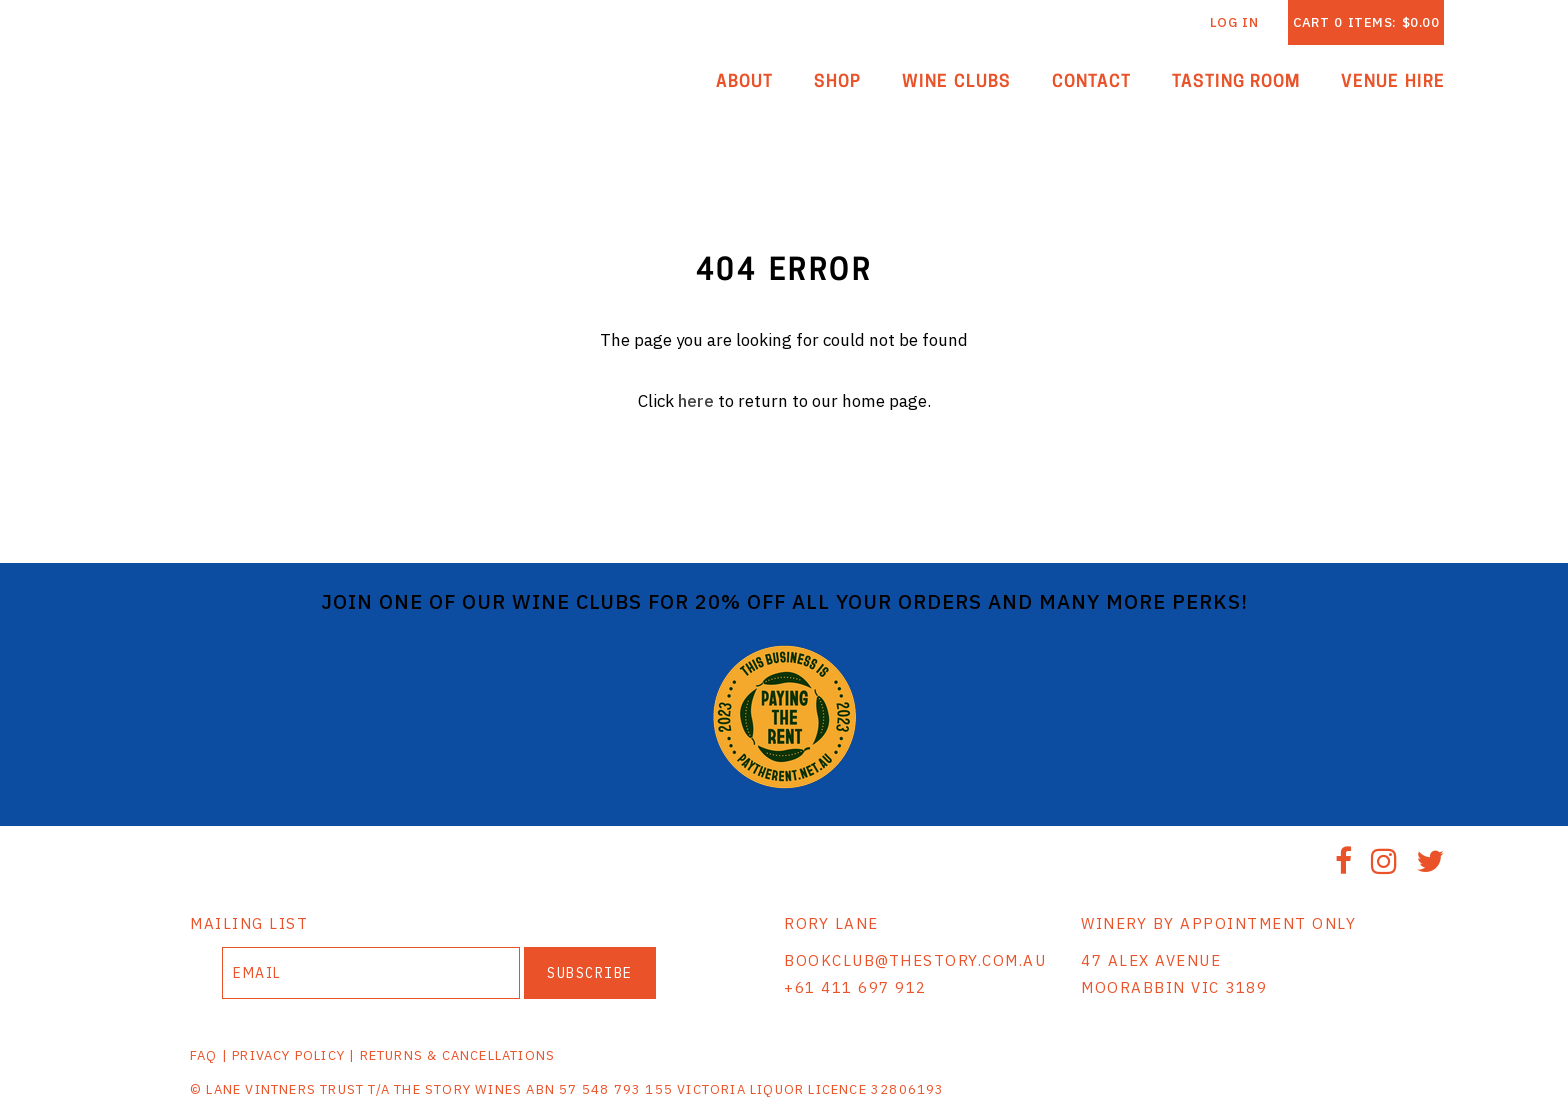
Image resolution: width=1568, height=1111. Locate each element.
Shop (837, 82)
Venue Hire (1393, 82)
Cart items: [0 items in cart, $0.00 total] (1366, 22)
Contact (1091, 82)
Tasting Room (1236, 82)
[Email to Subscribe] (371, 973)
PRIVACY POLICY (288, 1055)
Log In (1234, 22)
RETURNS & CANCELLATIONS (458, 1055)
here (696, 401)
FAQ (204, 1055)
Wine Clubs (956, 82)
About (744, 82)
